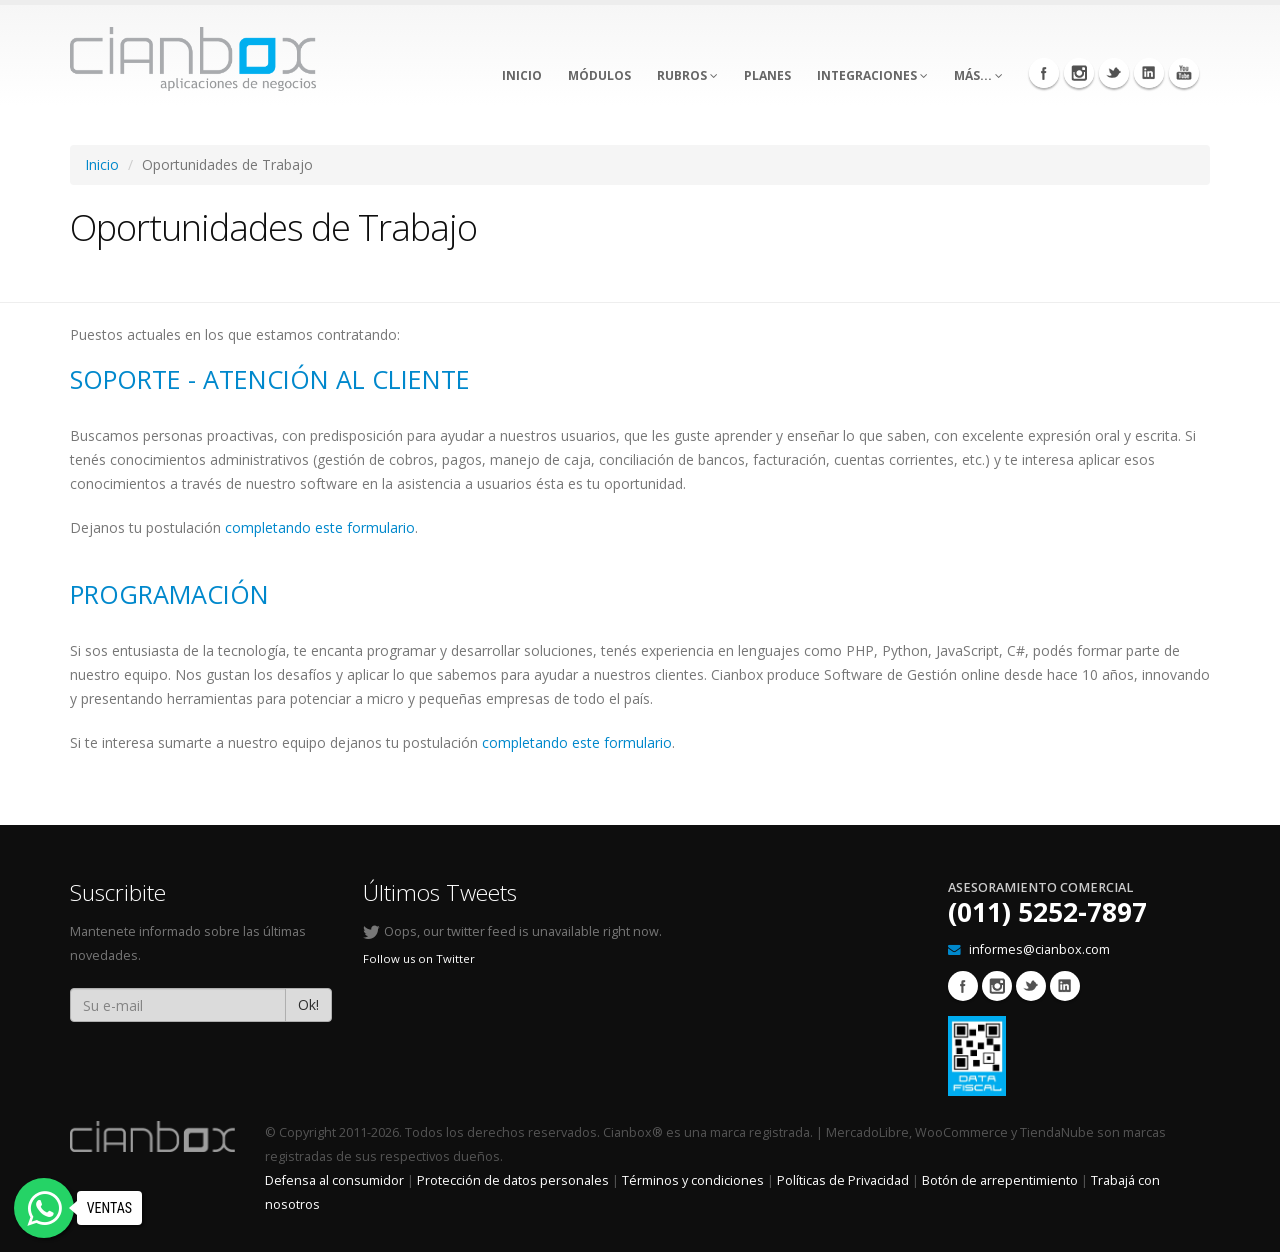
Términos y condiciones (693, 1180)
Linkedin (1149, 73)
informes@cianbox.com (1039, 949)
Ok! (308, 1004)
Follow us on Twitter (419, 958)
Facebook (1044, 73)
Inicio (102, 164)
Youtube (1184, 73)
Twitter (1114, 73)
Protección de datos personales (513, 1180)
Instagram (1079, 73)
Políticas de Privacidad (843, 1180)
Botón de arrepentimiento (1000, 1180)
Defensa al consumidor (334, 1180)
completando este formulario (320, 527)
